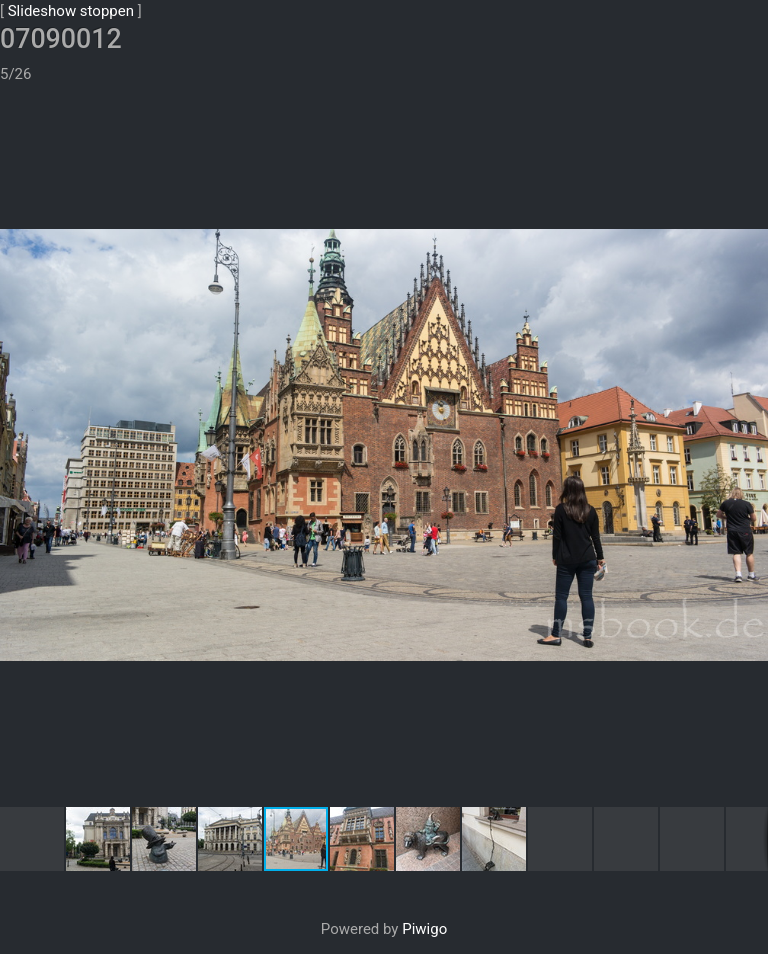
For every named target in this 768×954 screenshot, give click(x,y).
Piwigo (424, 861)
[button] (750, 69)
